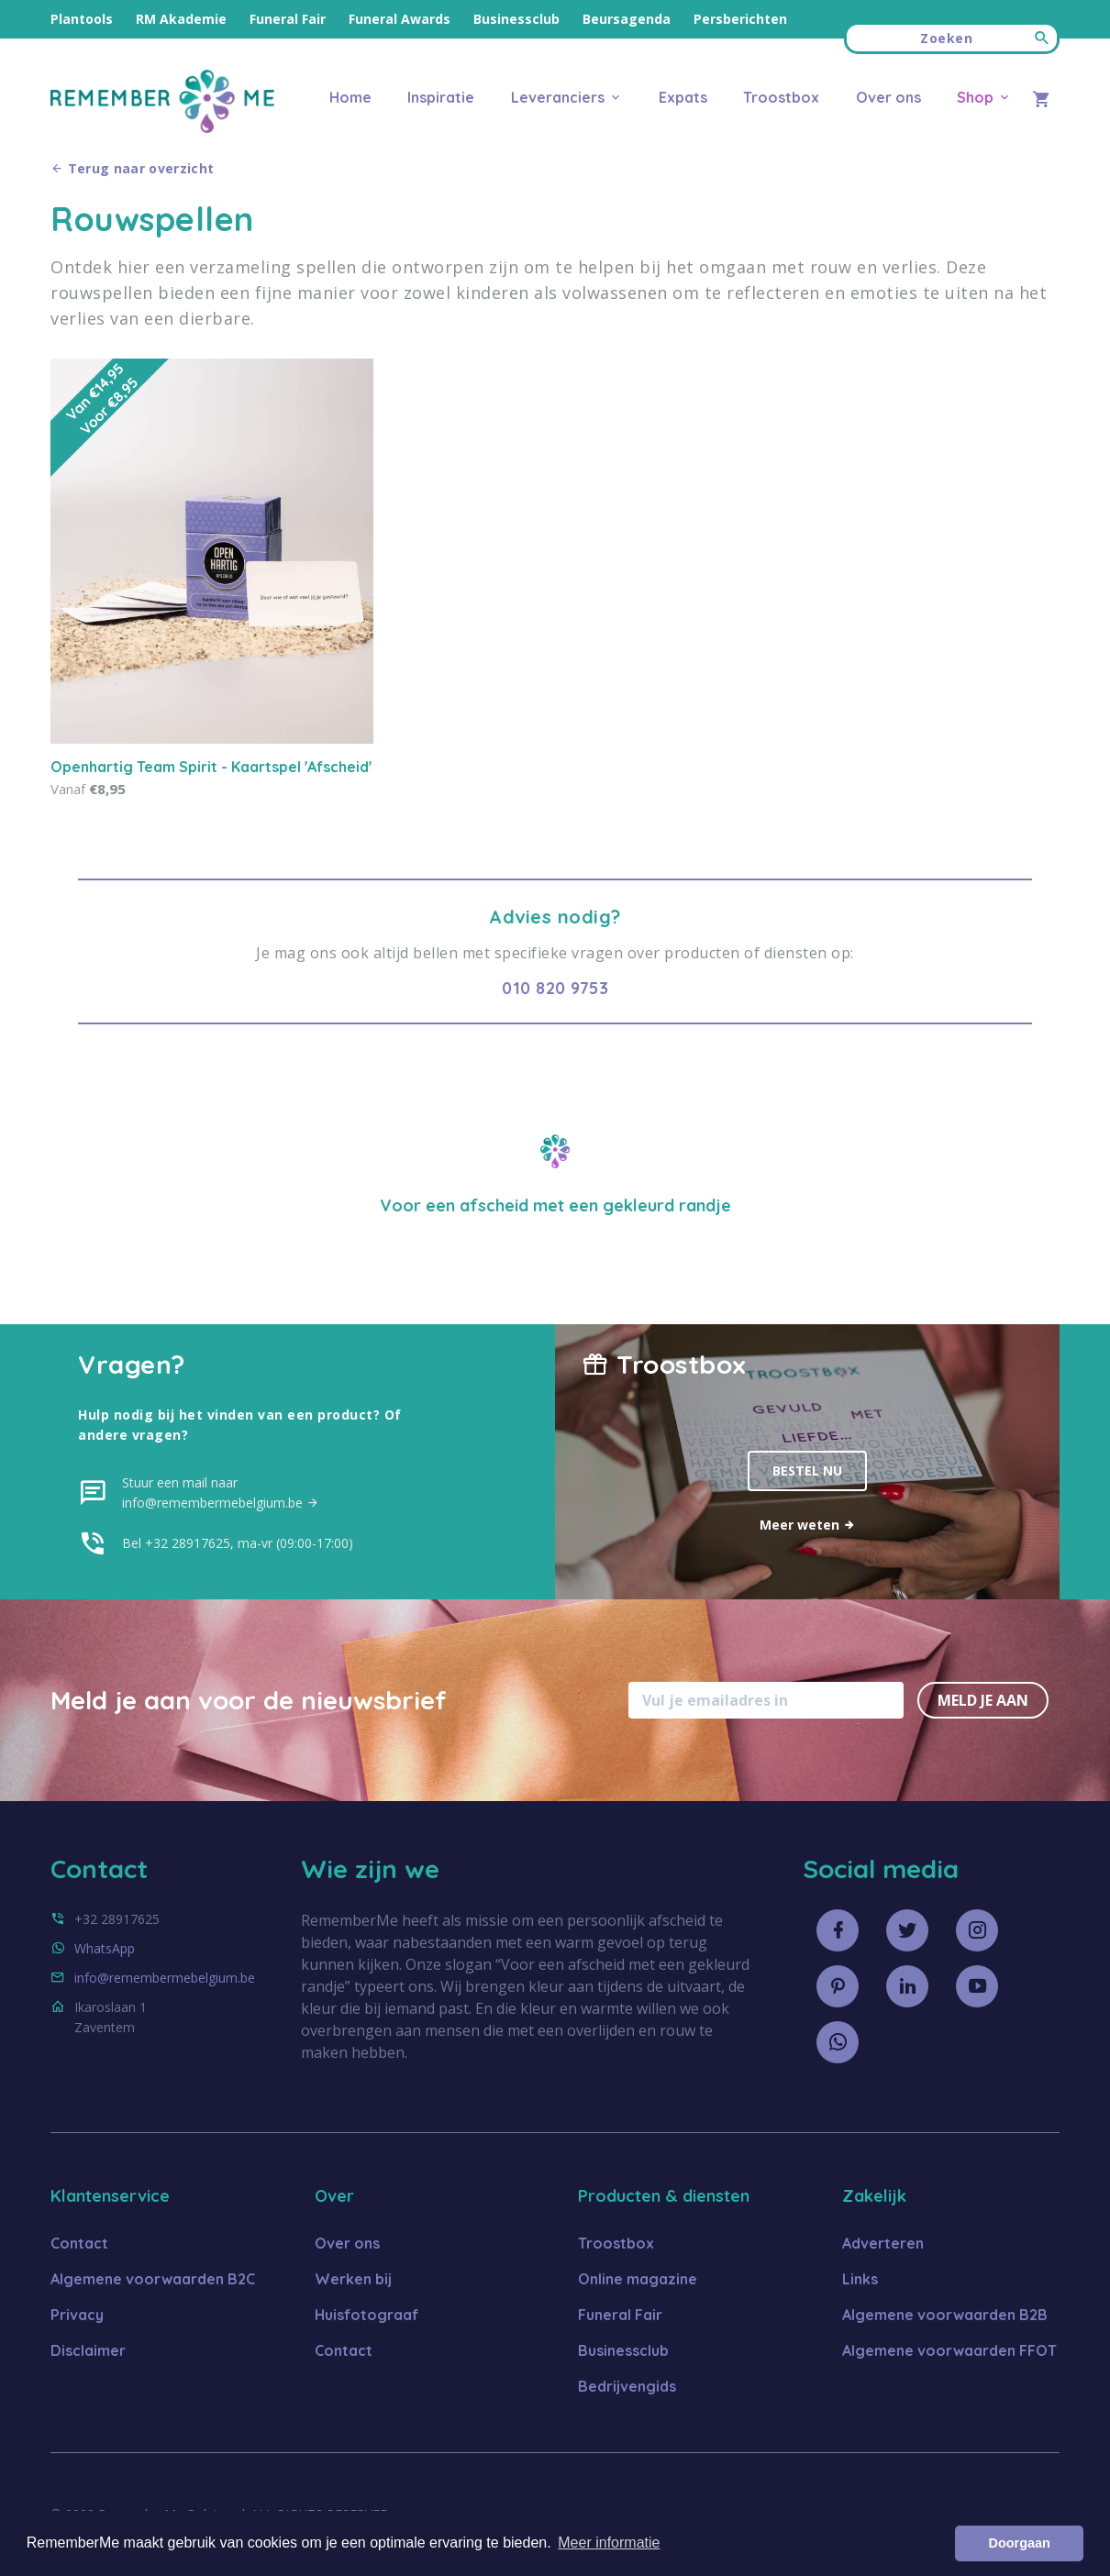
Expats (683, 97)
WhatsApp (104, 1948)
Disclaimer (88, 2350)
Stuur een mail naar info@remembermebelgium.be (220, 1492)
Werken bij (353, 2279)
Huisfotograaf (366, 2314)
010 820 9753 (555, 988)
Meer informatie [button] (609, 2542)
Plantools (81, 19)
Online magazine (637, 2279)
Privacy (77, 2314)
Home (350, 97)
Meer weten (808, 1524)
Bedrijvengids (627, 2386)
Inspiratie (440, 97)
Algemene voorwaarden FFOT (949, 2350)
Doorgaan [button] (1019, 2543)
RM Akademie (181, 19)
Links (860, 2279)
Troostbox (781, 97)
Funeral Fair (288, 19)
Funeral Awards (399, 19)
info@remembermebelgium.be (164, 1977)
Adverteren (883, 2243)
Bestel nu (807, 1470)
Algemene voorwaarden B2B (945, 2314)
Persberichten (740, 19)
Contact (79, 2243)
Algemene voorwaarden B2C (152, 2279)
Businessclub (516, 19)
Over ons (888, 97)
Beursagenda (627, 19)
